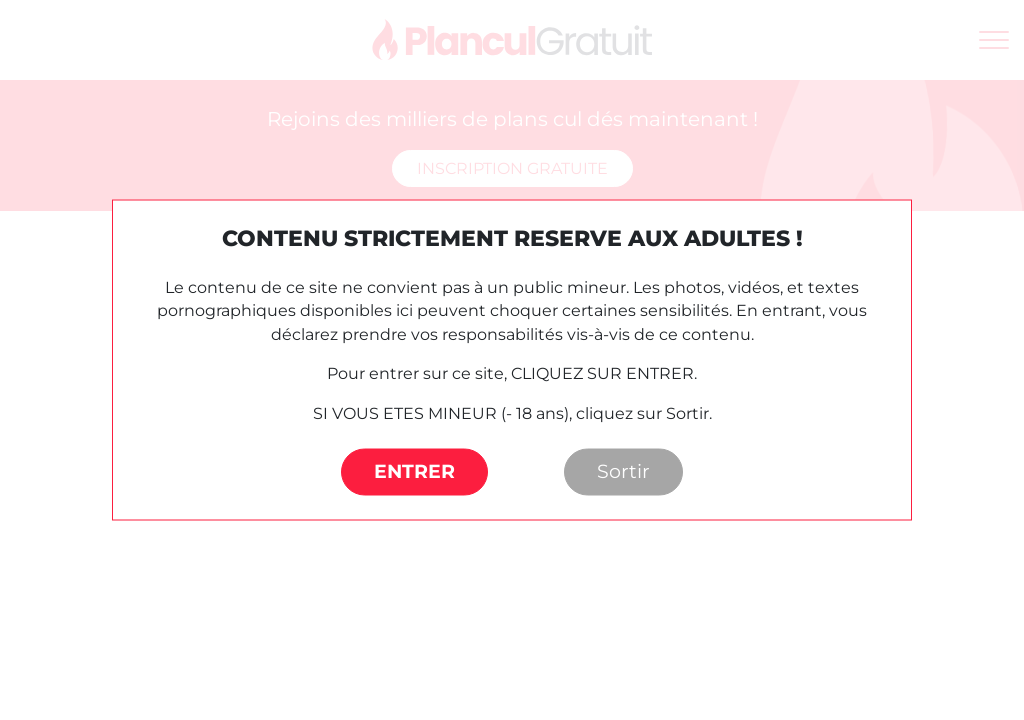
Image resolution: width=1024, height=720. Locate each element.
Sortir (623, 471)
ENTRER (414, 471)
